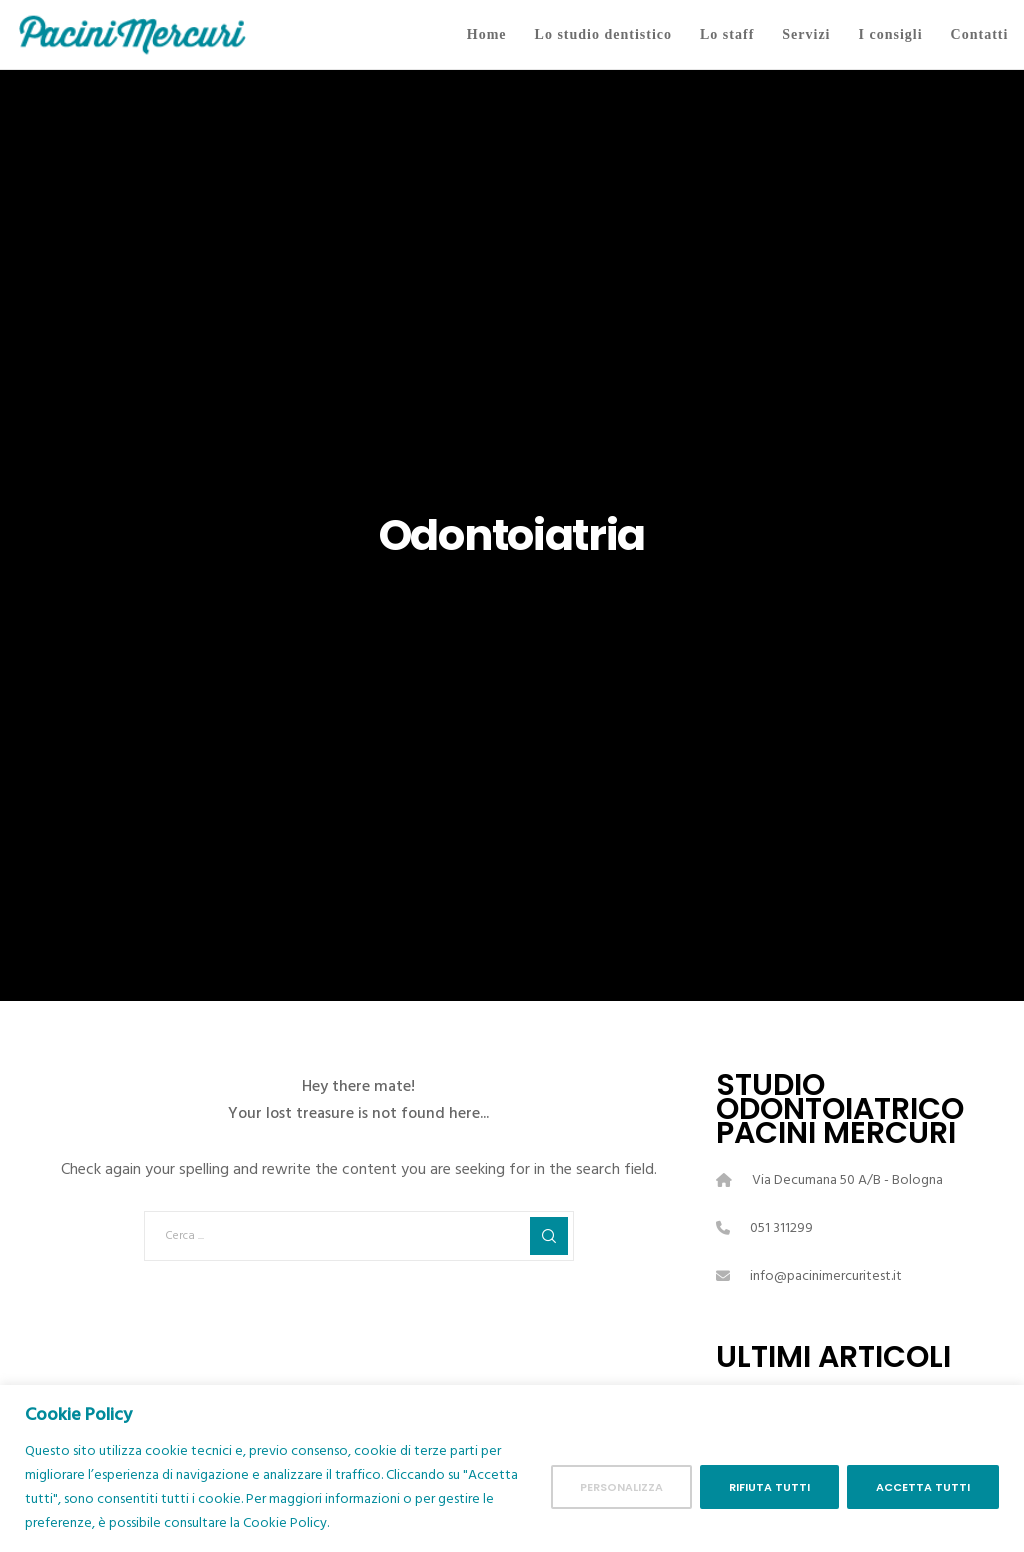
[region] (512, 1468)
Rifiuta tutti (769, 1487)
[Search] (549, 1236)
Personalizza (621, 1487)
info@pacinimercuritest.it (826, 1275)
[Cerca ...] (359, 1236)
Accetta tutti (923, 1487)
